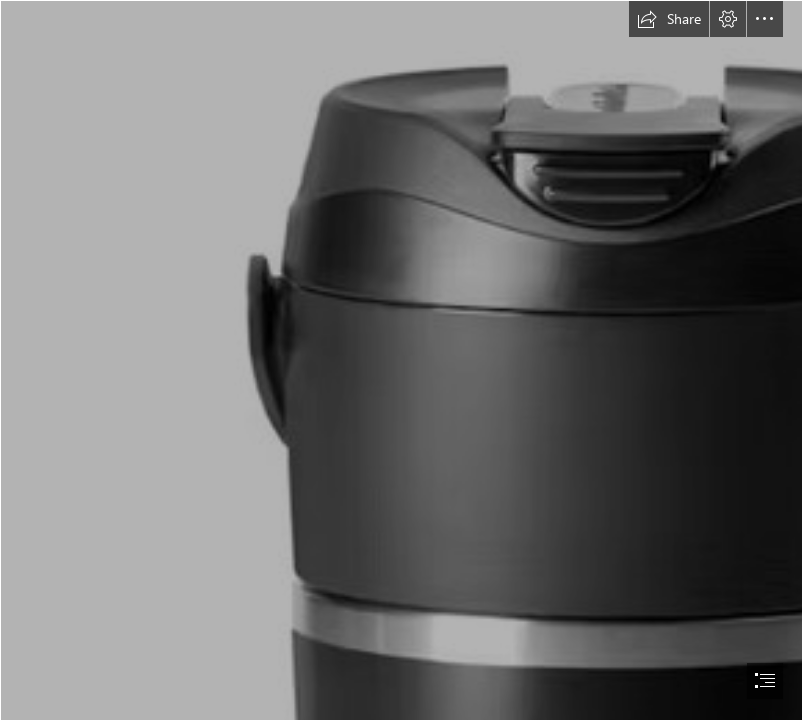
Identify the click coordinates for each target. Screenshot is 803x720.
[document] (401, 360)
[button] (669, 19)
